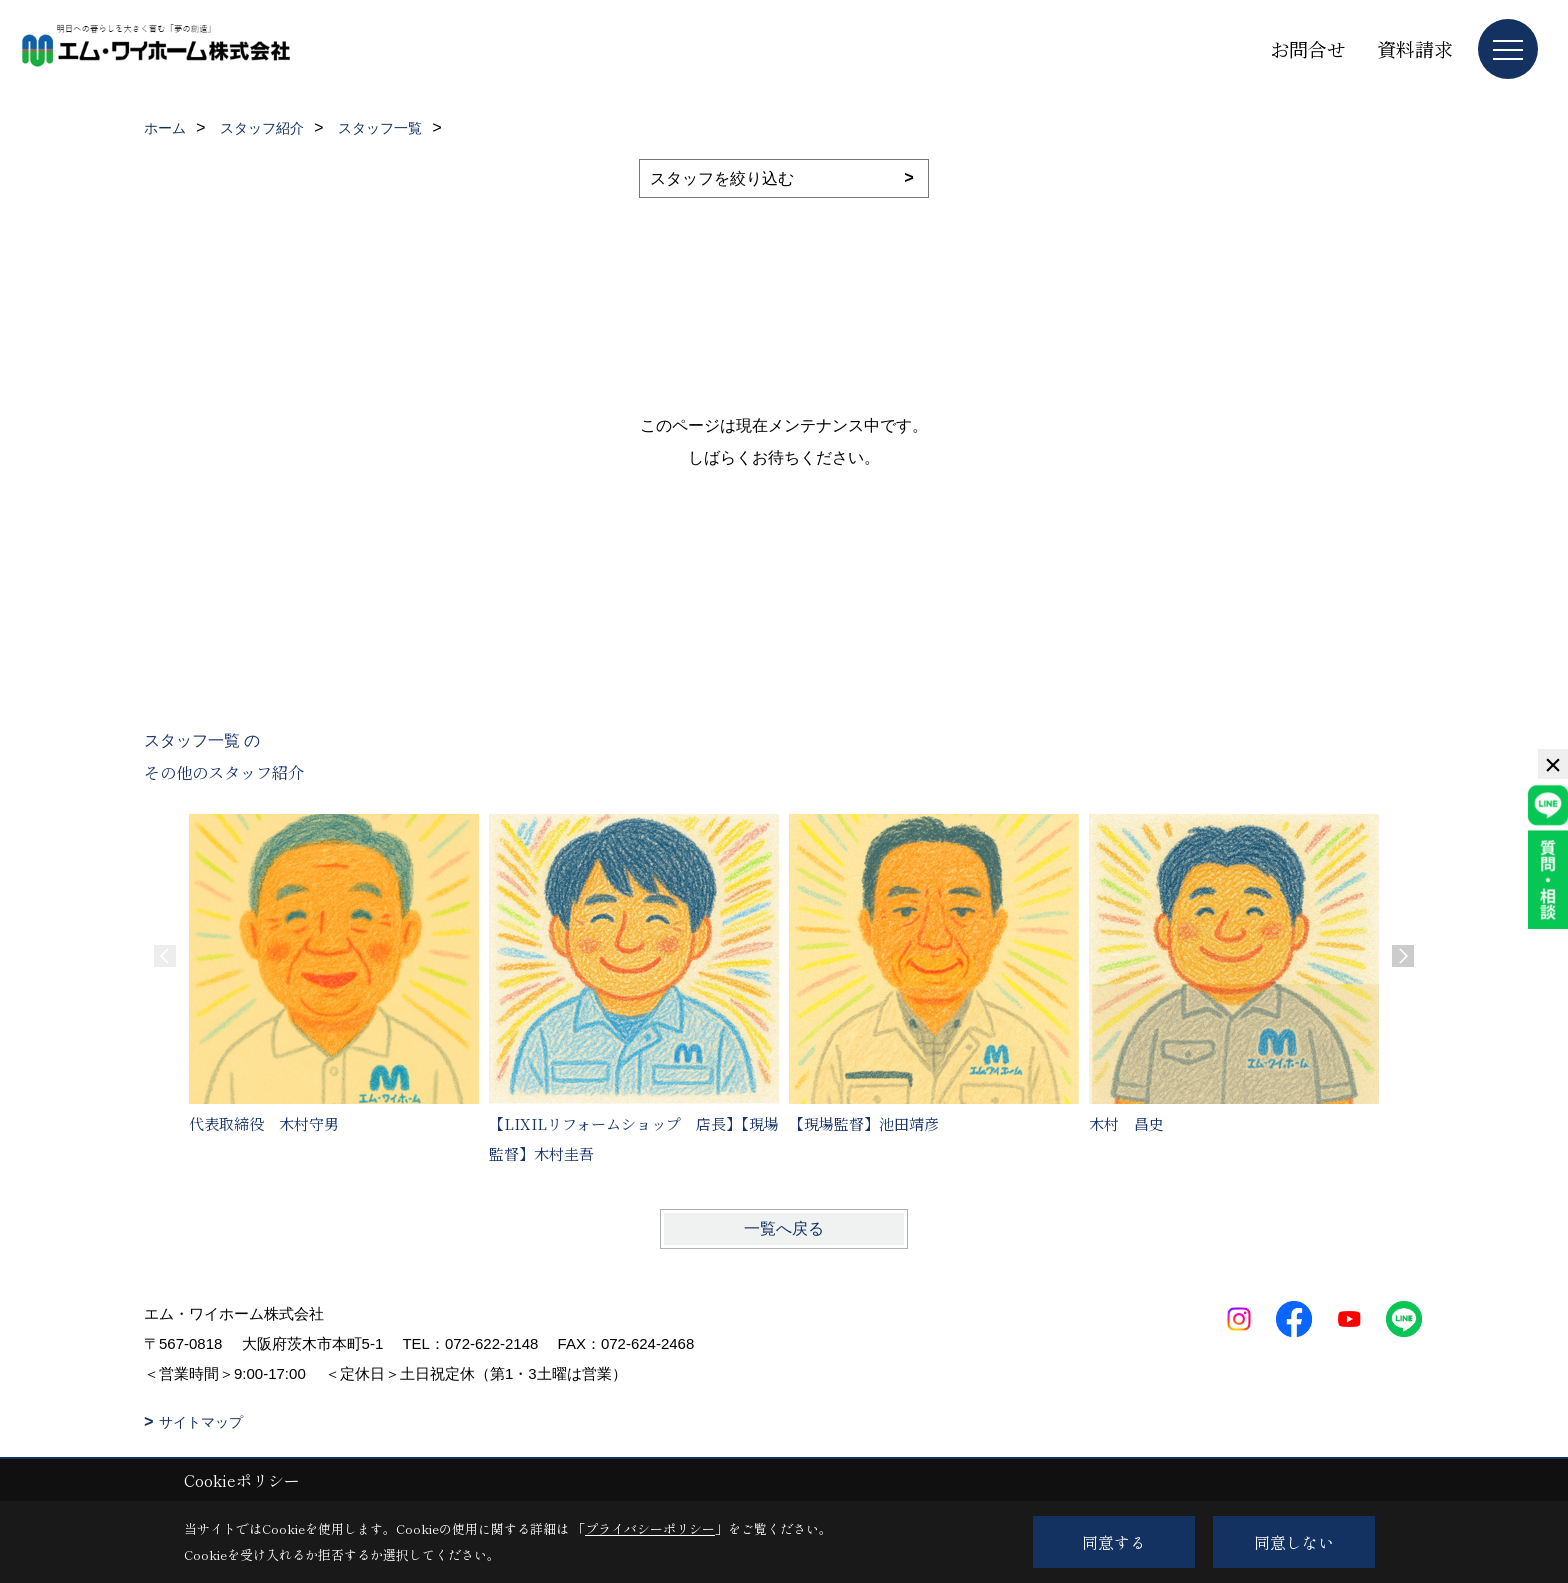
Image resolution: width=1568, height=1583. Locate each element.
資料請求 (1415, 48)
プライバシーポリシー (650, 1528)
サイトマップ (201, 1422)
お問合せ (1308, 48)
